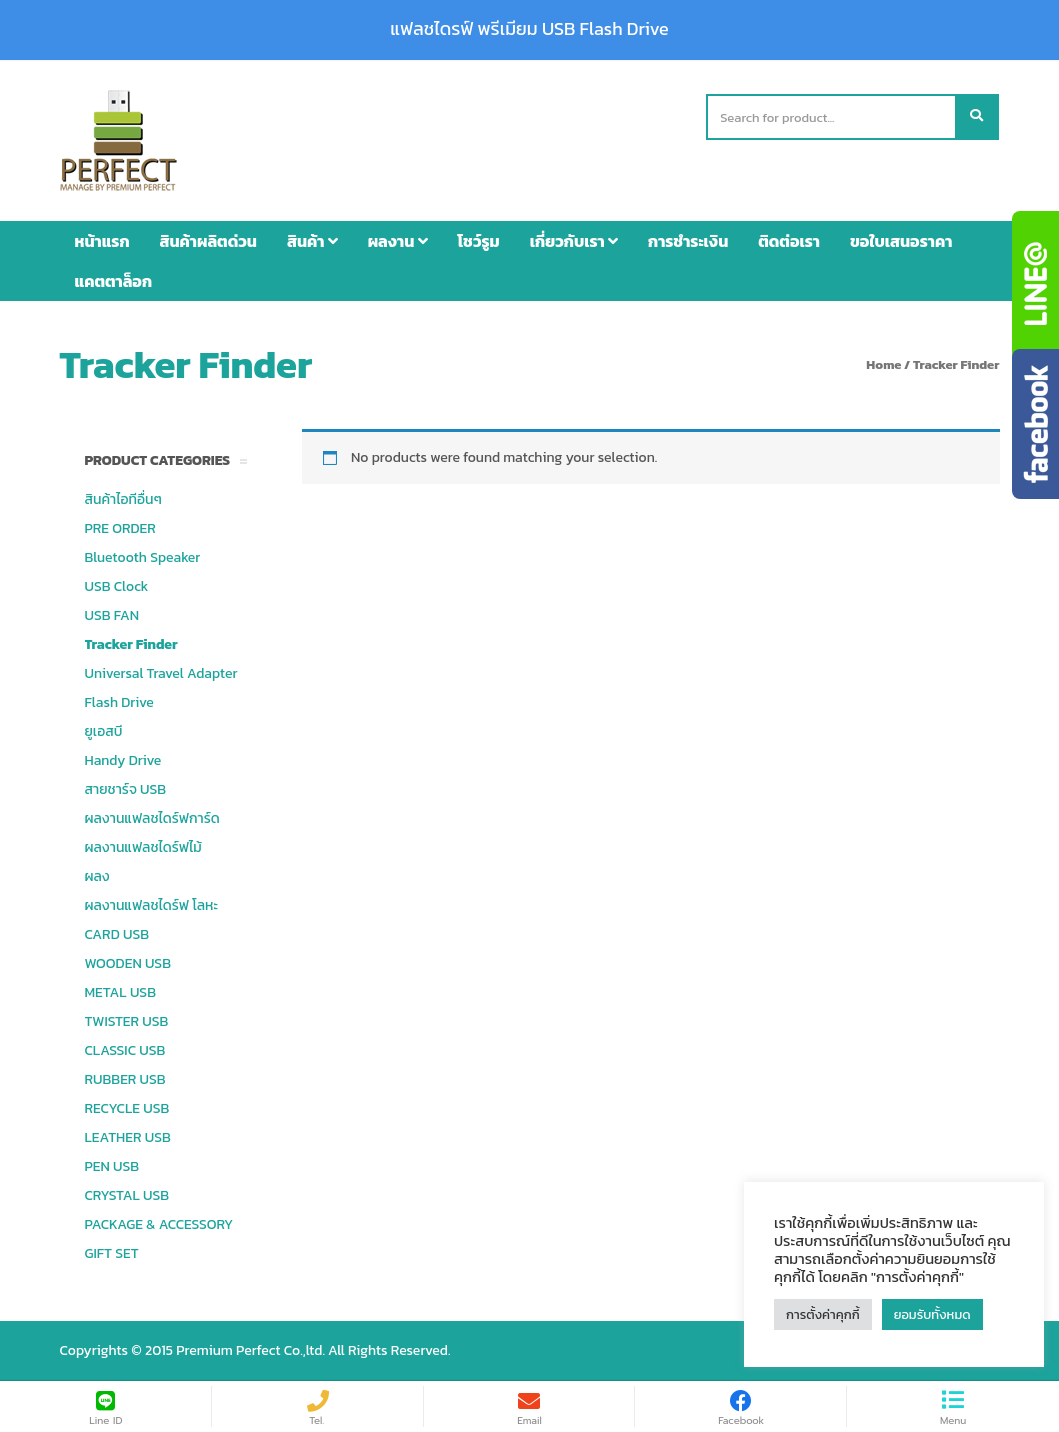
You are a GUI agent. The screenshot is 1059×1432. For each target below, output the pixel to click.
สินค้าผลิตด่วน (208, 241)
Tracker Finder (131, 644)
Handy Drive (123, 760)
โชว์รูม (479, 241)
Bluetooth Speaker (143, 557)
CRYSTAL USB (127, 1195)
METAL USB (120, 992)
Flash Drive (119, 702)
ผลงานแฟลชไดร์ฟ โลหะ (151, 905)
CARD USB (117, 934)
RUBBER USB (125, 1079)
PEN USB (112, 1166)
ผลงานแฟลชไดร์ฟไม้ (143, 847)
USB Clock (117, 586)
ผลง (97, 876)
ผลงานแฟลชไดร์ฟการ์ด (152, 818)
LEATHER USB (128, 1137)
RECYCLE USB (127, 1108)
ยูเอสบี (104, 731)
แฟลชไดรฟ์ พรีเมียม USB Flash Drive (529, 29)
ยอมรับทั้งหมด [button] (932, 1314)
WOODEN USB (128, 963)
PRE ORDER (120, 528)
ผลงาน (398, 241)
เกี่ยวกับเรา (574, 241)
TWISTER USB (127, 1021)
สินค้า (312, 241)
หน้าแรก (102, 241)
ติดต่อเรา (789, 241)
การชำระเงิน (688, 241)
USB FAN (112, 615)
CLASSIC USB (125, 1050)
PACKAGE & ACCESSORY (159, 1224)
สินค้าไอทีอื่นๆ (123, 499)
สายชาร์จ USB (126, 789)
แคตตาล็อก (114, 281)
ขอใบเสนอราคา (901, 241)
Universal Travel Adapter (161, 673)
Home (883, 364)
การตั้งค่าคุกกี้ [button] (823, 1314)
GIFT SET (112, 1253)
